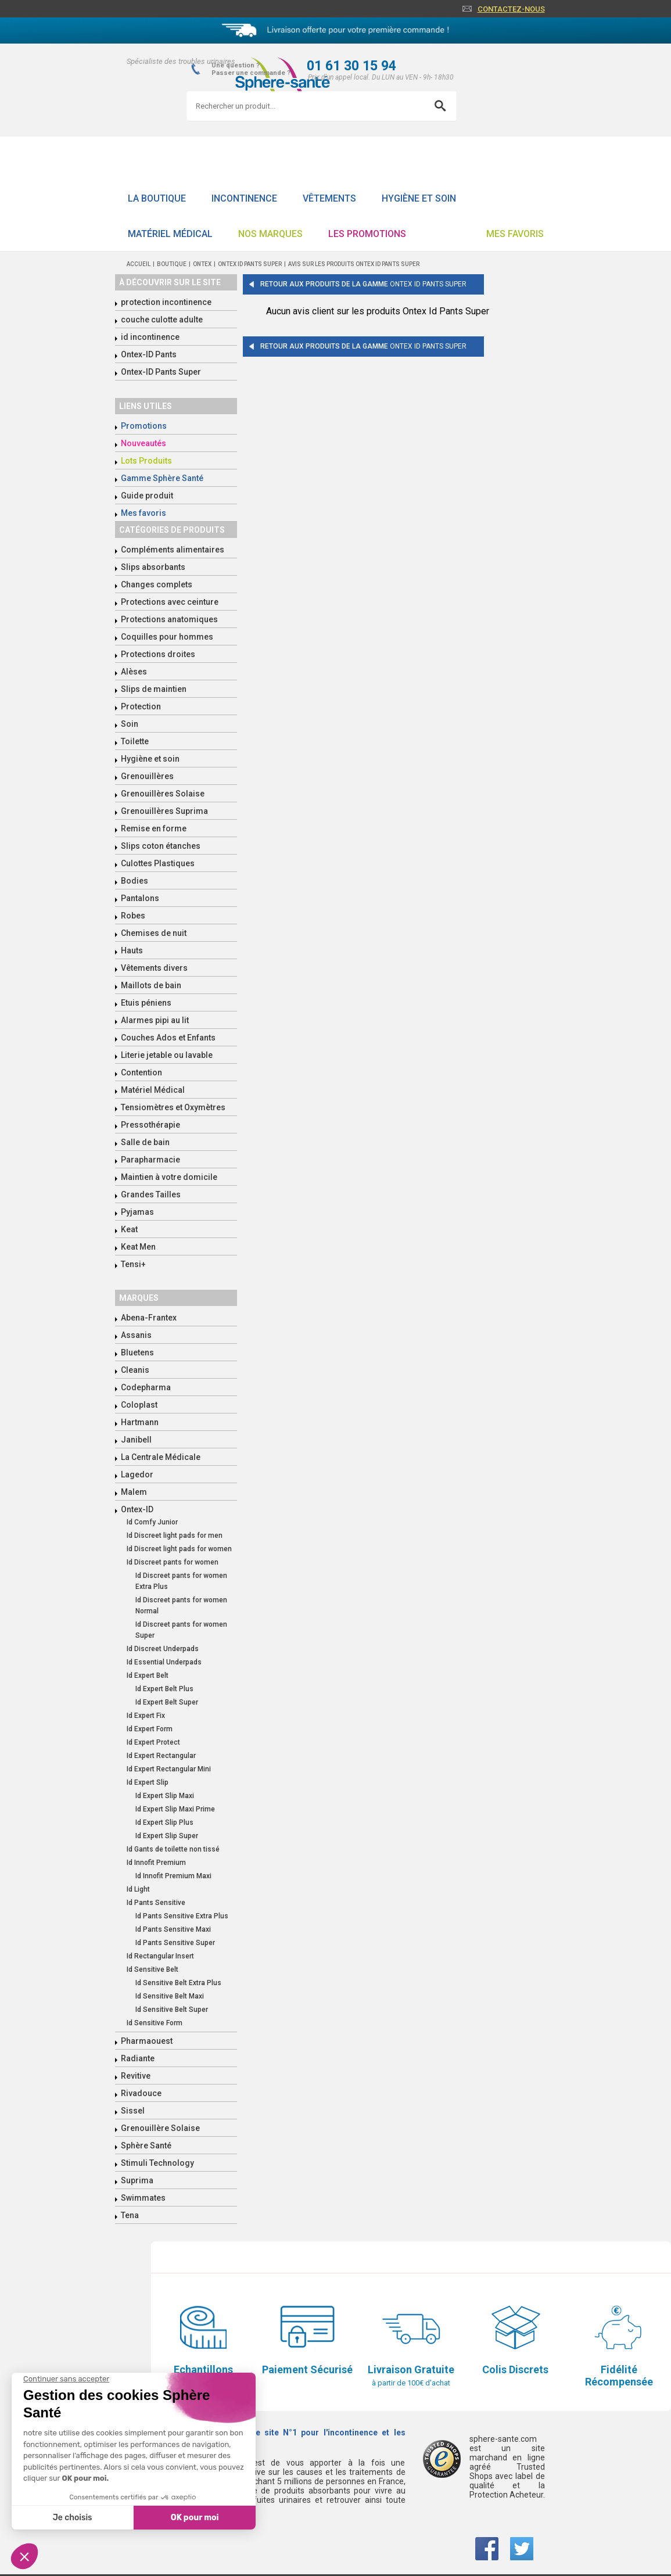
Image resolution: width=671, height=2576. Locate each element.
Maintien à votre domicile (169, 1177)
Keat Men (138, 1246)
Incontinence (244, 198)
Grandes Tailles (151, 1194)
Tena (130, 2215)
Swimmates (143, 2197)
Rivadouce (141, 2093)
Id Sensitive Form (154, 2023)
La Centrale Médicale (160, 1457)
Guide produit (147, 495)
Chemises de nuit (153, 933)
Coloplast (139, 1404)
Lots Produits (146, 460)
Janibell (136, 1439)
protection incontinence (166, 302)
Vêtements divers (154, 968)
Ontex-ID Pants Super (161, 371)
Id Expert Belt (147, 1675)
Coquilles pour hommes (167, 636)
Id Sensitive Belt (152, 1969)
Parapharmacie (150, 1159)
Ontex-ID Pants (149, 354)
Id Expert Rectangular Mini (169, 1769)
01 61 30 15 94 (351, 66)
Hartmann (140, 1422)
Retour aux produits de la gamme (363, 284)
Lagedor (137, 1474)
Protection (141, 706)
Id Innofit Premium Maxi (173, 1876)
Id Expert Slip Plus (164, 1822)
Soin (129, 724)
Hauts (132, 950)
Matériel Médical (170, 233)
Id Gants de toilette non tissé (173, 1849)
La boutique (157, 198)
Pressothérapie (150, 1124)
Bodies (134, 880)
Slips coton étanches (160, 846)
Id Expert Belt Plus (164, 1689)
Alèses (134, 671)
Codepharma (146, 1387)
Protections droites (158, 654)
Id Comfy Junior (152, 1522)
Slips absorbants (153, 567)
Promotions (144, 425)
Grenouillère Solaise (160, 2128)
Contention (141, 1072)
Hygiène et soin (419, 198)
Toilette (135, 741)
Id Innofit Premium (156, 1863)
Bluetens (137, 1352)
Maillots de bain (151, 985)
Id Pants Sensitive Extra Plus (181, 1916)
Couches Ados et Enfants (168, 1037)
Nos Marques (270, 233)
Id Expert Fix (146, 1716)
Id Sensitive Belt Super (171, 2009)
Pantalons (140, 898)
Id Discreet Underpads (163, 1649)
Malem (134, 1492)
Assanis (136, 1335)
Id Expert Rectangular (161, 1756)
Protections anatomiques (169, 619)
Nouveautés (143, 443)
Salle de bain (145, 1142)
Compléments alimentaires (172, 549)
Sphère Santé (146, 2145)
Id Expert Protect (153, 1742)
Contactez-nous (511, 9)
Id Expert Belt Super (166, 1702)
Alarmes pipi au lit (155, 1020)
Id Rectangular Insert (160, 1956)
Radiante (138, 2058)
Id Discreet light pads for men (175, 1535)
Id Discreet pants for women (172, 1562)
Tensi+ (133, 1264)
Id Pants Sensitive (156, 1903)
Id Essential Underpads (164, 1662)
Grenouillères (147, 776)
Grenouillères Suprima (164, 811)
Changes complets (156, 584)
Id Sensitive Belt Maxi (169, 1996)
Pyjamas (137, 1212)
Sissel (133, 2110)
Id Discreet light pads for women (179, 1549)
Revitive (135, 2075)
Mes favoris (515, 233)
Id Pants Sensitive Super (175, 1943)
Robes (133, 915)
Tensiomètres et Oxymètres (173, 1107)
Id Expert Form (150, 1729)
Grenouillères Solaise (162, 793)
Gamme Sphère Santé (162, 478)
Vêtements (329, 198)
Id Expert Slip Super (166, 1836)
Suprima (137, 2180)
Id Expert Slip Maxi (164, 1796)
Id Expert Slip (147, 1782)
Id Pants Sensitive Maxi (173, 1929)
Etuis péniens (146, 1002)
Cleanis (135, 1370)
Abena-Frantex (149, 1317)
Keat (129, 1229)
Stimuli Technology (157, 2163)
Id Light (138, 1889)
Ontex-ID (137, 1509)
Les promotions (367, 233)
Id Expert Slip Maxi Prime (175, 1809)
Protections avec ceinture (169, 602)
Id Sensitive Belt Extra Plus (178, 1983)
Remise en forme (153, 828)
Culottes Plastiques (158, 863)
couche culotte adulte (162, 319)
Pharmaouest (147, 2041)
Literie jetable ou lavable (167, 1055)
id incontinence (150, 337)
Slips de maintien (153, 689)
